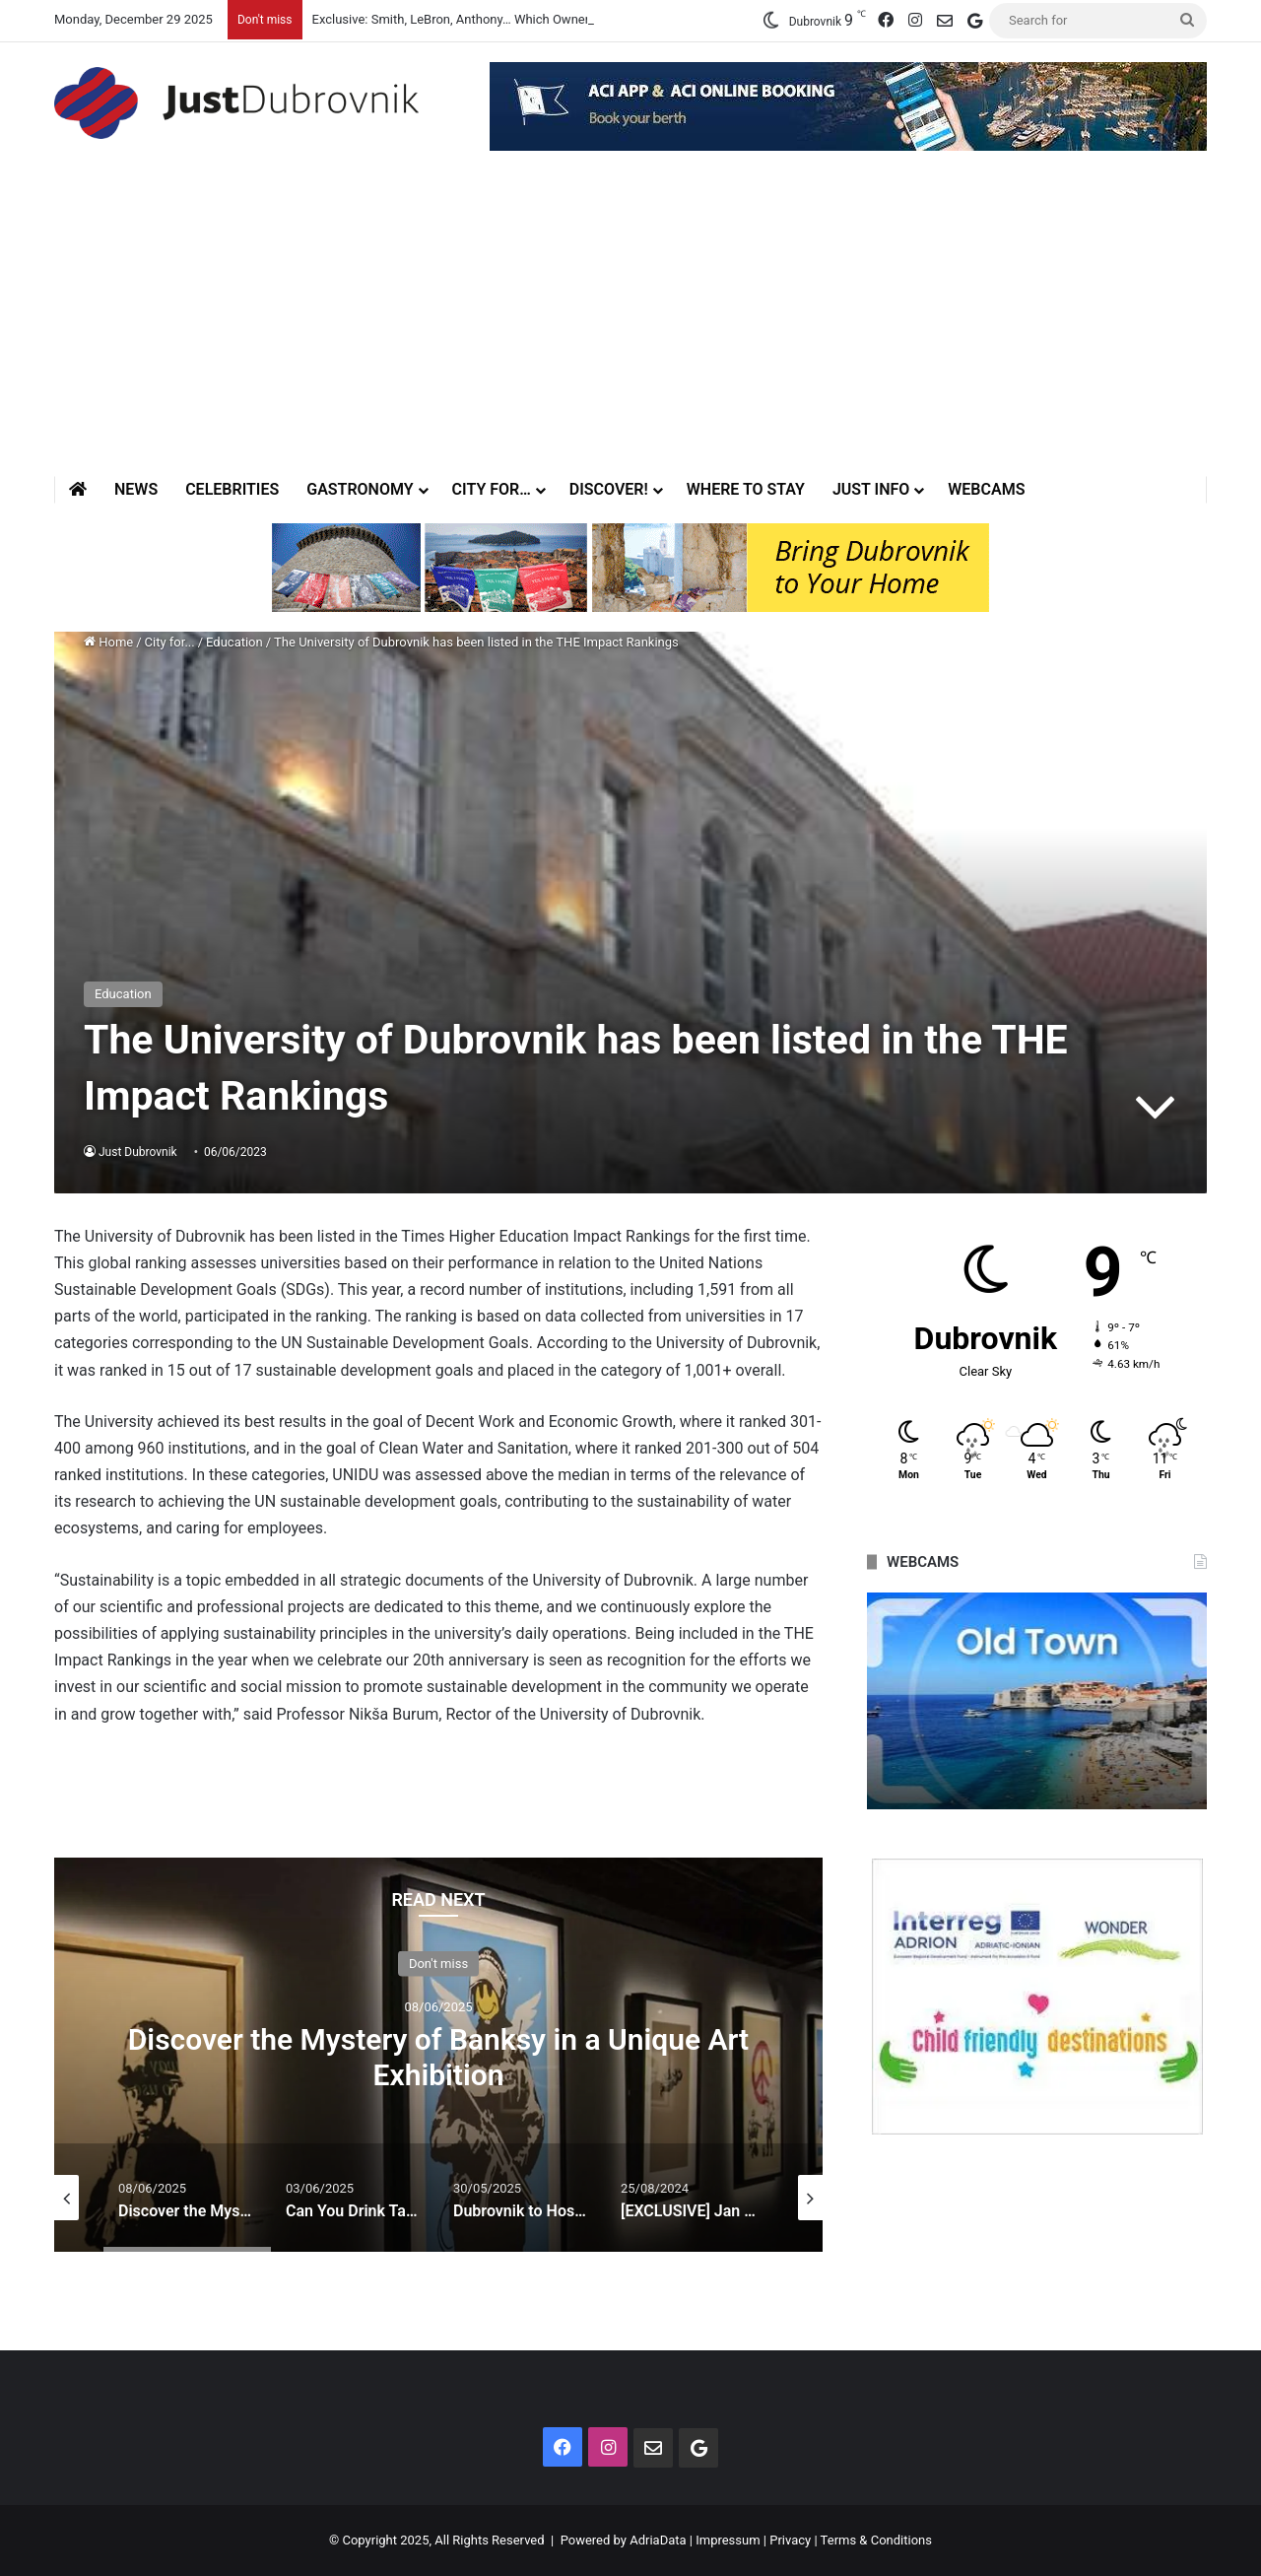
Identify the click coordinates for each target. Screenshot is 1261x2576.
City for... (170, 642)
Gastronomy (359, 489)
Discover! (608, 489)
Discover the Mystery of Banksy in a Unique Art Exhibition (438, 2057)
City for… (491, 489)
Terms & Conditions (876, 2540)
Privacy (790, 2540)
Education (234, 642)
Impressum (728, 2540)
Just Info (870, 489)
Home (108, 642)
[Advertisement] (630, 328)
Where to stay (746, 489)
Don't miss (438, 1963)
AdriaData (658, 2540)
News (136, 489)
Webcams (986, 489)
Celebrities (232, 489)
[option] (438, 2055)
